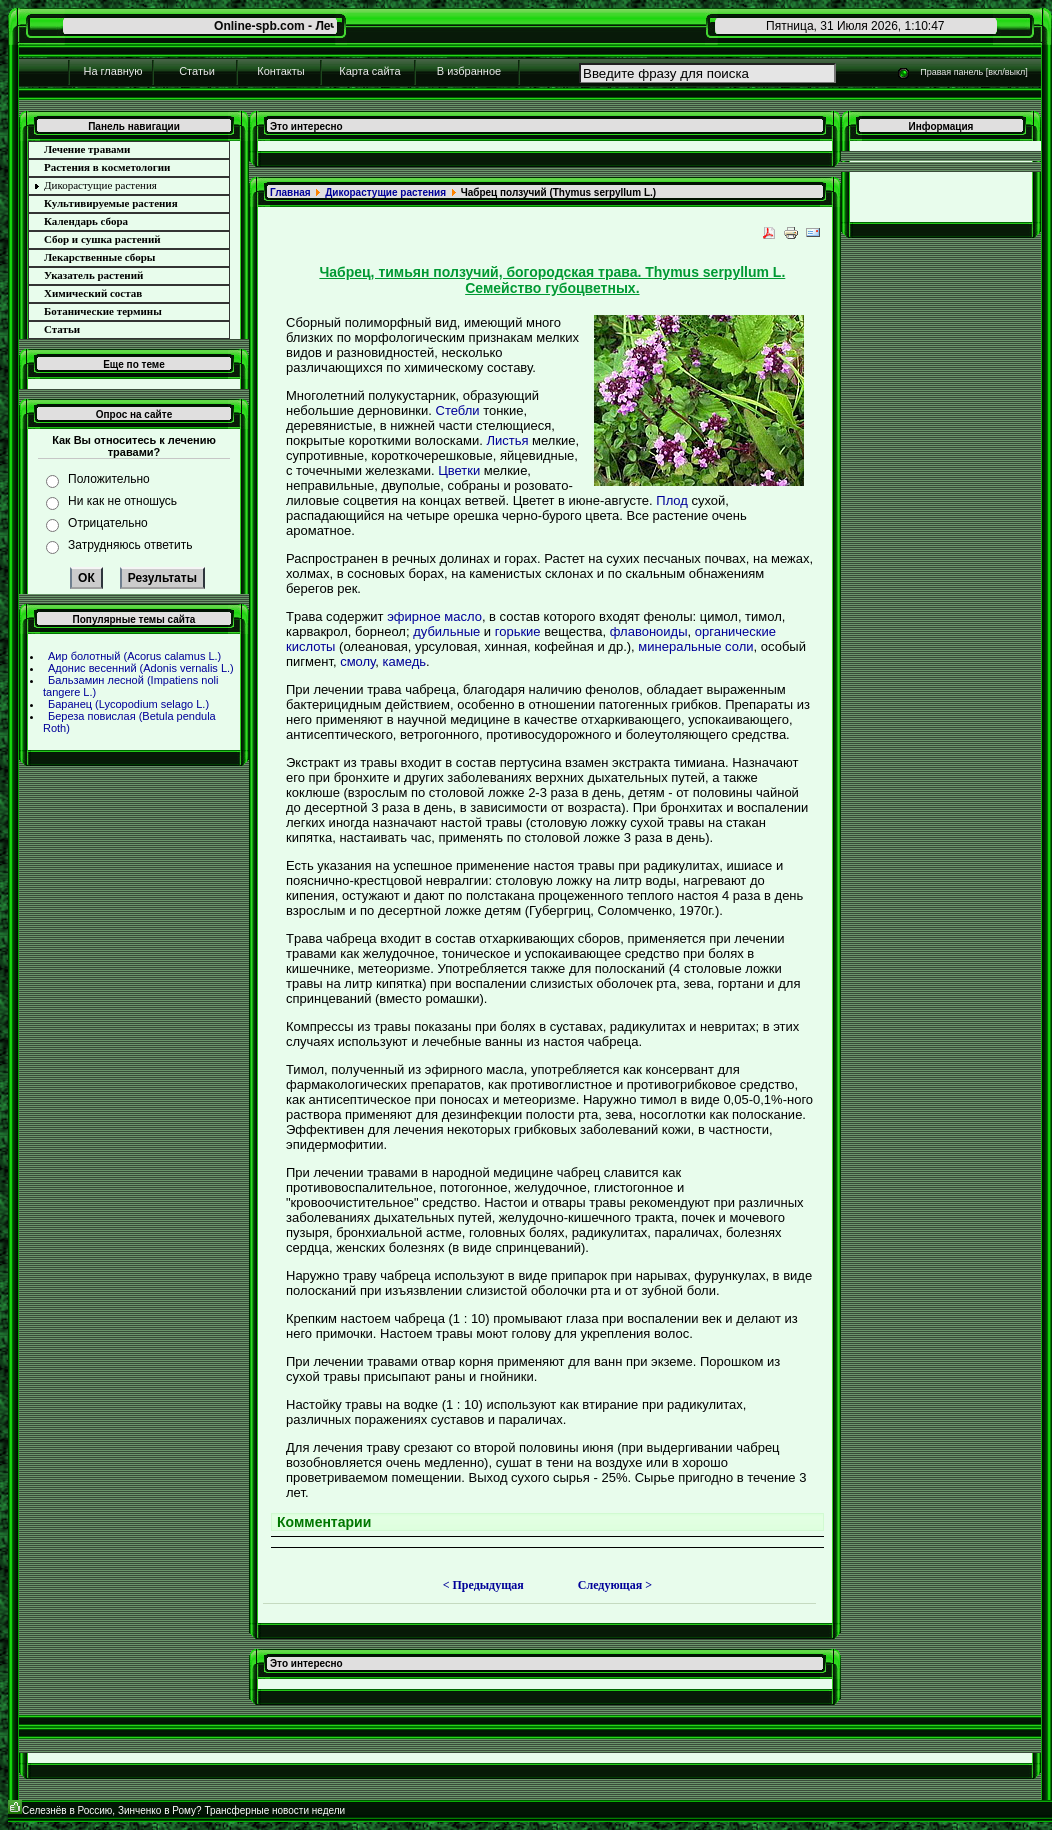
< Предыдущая (483, 1585)
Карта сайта (369, 71)
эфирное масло (434, 616)
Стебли (458, 410)
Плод (672, 500)
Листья (507, 440)
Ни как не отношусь (122, 501)
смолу (357, 661)
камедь (404, 661)
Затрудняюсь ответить (130, 545)
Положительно (109, 479)
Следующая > (615, 1585)
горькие (518, 631)
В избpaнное (469, 71)
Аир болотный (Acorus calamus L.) (134, 656)
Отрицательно (108, 523)
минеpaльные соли (695, 646)
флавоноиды (649, 631)
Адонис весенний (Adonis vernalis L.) (141, 668)
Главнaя (290, 192)
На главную (112, 71)
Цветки (459, 470)
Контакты (281, 71)
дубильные (446, 631)
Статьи (197, 71)
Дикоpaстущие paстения (385, 192)
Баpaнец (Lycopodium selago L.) (128, 704)
